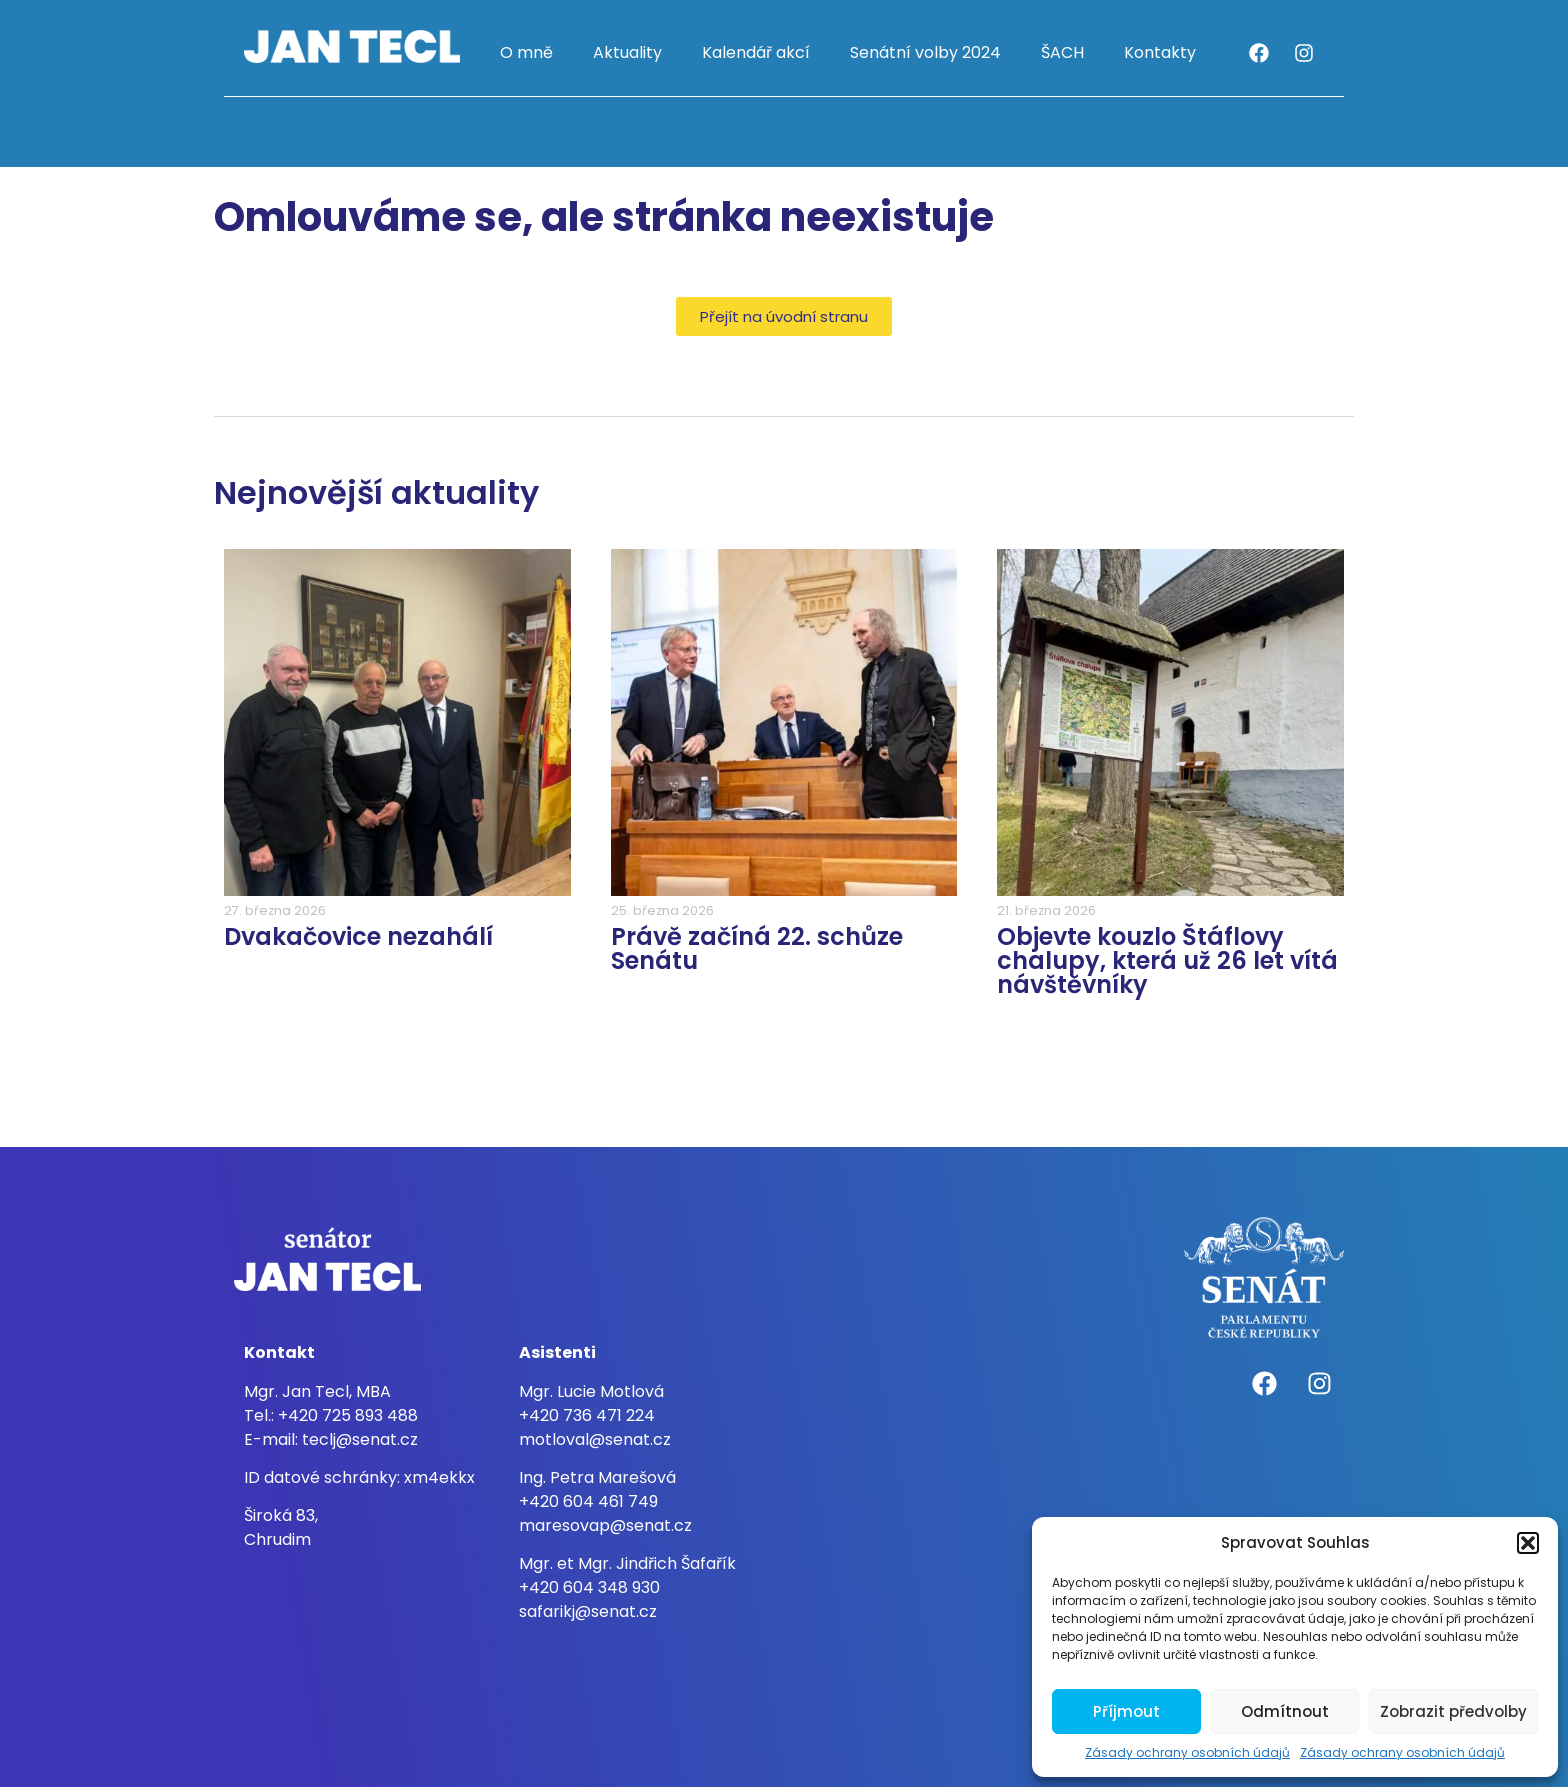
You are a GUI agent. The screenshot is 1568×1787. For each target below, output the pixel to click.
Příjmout (1126, 1711)
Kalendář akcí (756, 52)
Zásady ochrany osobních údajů (1187, 1752)
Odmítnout (1285, 1711)
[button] (1528, 1543)
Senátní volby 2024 (925, 52)
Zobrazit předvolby (1453, 1711)
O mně (526, 52)
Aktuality (627, 52)
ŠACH (1062, 52)
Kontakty (1160, 52)
